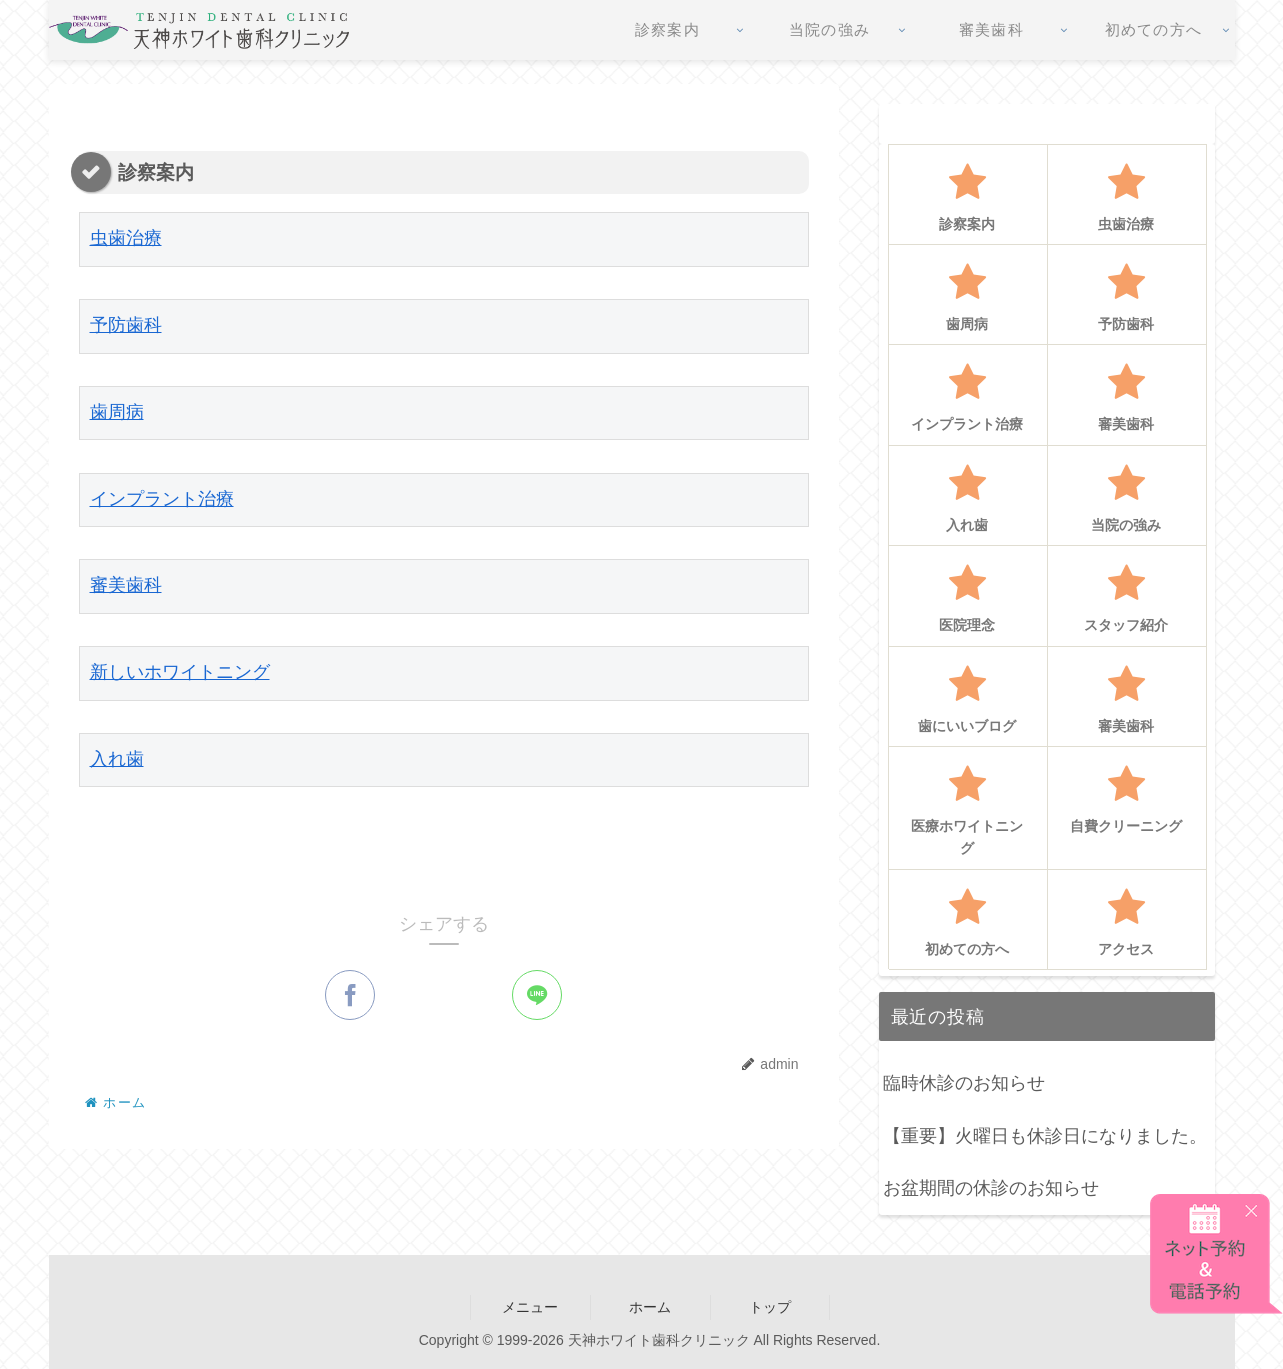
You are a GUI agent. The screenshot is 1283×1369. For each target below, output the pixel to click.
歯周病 (117, 413)
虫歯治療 (126, 240)
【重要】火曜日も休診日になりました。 (1045, 1136)
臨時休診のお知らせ (964, 1083)
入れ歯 (117, 761)
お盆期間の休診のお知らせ (991, 1188)
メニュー (530, 1307)
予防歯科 (126, 327)
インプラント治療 (162, 500)
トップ (770, 1307)
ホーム (650, 1307)
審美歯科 (126, 587)
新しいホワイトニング (180, 674)
